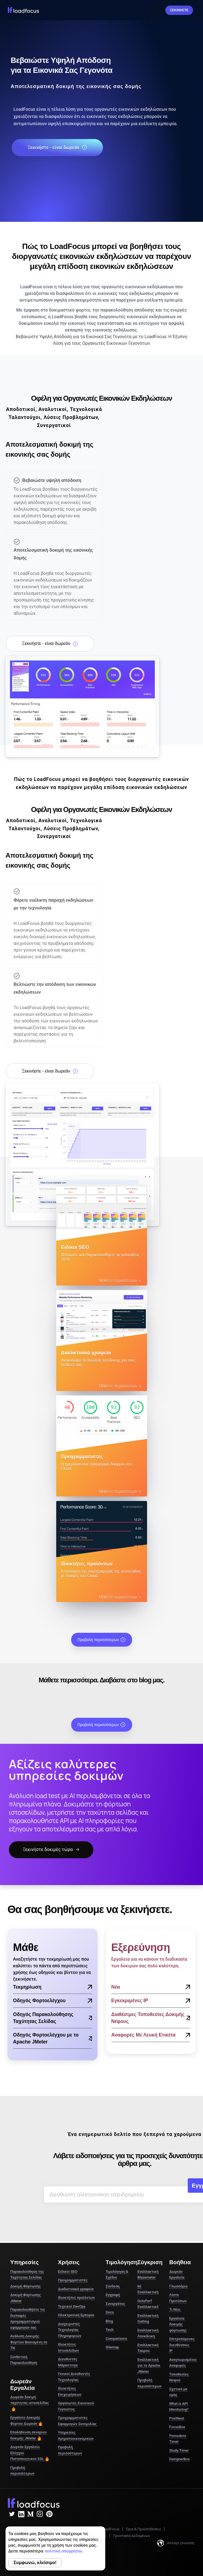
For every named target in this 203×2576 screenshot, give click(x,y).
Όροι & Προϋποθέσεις (143, 2529)
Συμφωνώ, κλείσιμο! (35, 2562)
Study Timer (179, 2450)
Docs (110, 2312)
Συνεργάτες (115, 2304)
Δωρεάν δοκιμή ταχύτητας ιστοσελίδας (29, 2403)
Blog (109, 2321)
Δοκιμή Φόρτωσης (25, 2286)
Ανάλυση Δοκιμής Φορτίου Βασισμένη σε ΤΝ (28, 2342)
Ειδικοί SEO (67, 2271)
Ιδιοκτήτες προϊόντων (76, 2297)
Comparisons (116, 2338)
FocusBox (177, 2427)
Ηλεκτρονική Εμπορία (76, 2315)
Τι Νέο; (175, 2309)
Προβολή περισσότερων (102, 1639)
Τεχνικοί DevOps (71, 2306)
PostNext (176, 2418)
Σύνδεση (156, 10)
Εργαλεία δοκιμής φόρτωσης (178, 2324)
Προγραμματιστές (73, 2280)
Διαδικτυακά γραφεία (76, 2289)
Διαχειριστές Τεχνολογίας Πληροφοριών (69, 2330)
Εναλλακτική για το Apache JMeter (148, 2366)
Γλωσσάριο (178, 2286)
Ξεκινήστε (179, 10)
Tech (110, 2330)
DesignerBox (179, 2459)
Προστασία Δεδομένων (131, 2536)
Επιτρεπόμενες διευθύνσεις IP (181, 2345)
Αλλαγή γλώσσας (176, 2543)
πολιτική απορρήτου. (64, 2551)
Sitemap (112, 2347)
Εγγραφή (113, 2295)
